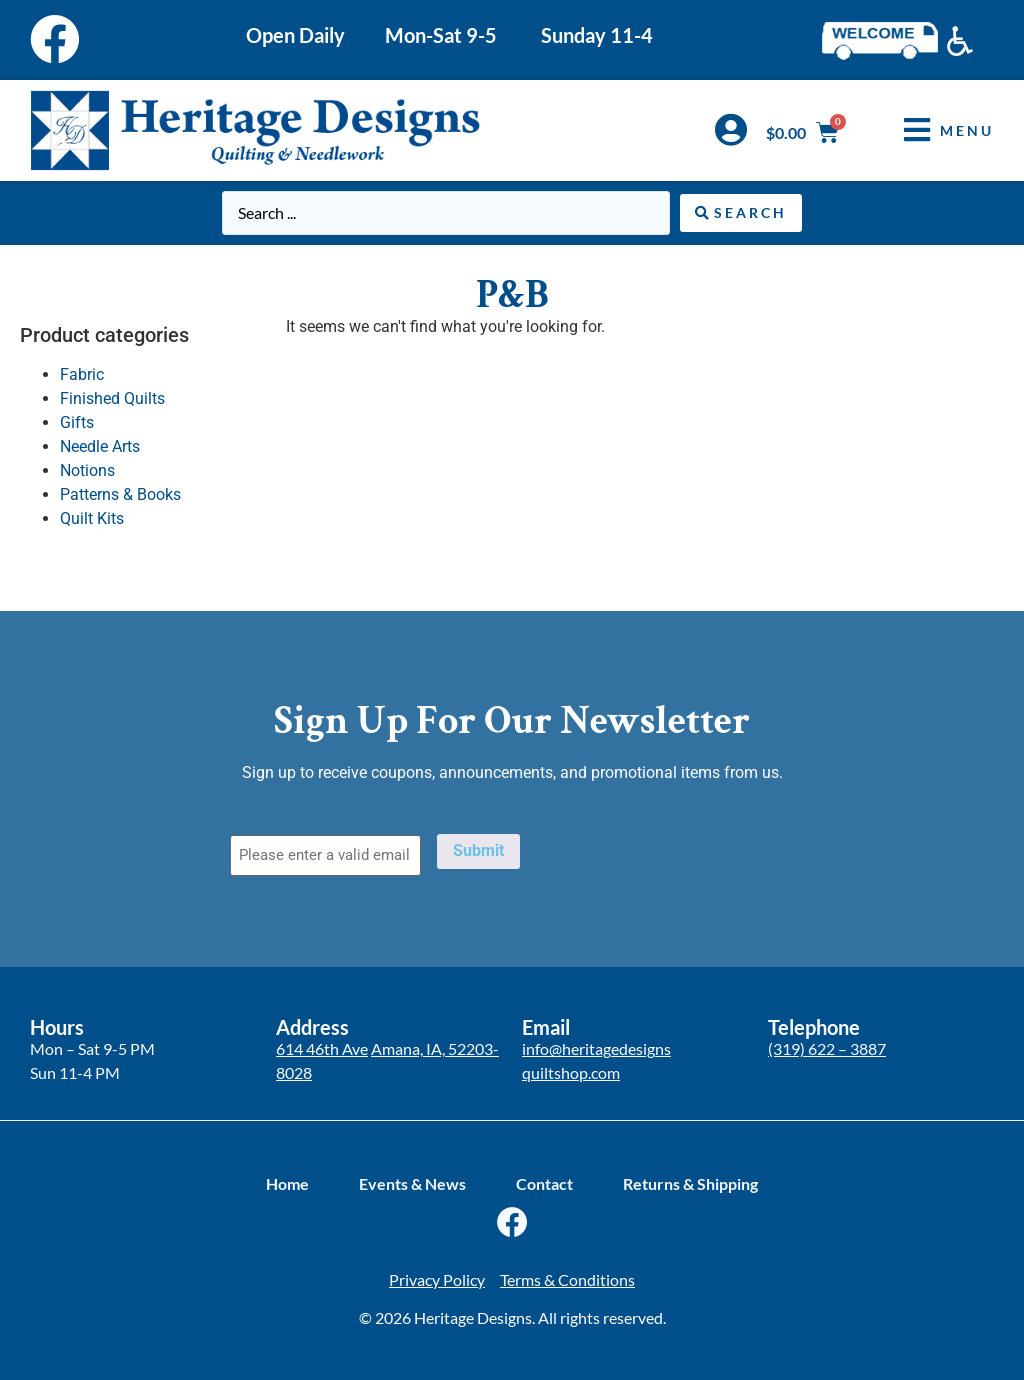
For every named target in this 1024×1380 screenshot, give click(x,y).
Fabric (82, 374)
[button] (934, 130)
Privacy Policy (437, 1279)
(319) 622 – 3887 (827, 1048)
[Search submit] (741, 212)
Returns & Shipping (690, 1183)
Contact (544, 1183)
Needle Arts (100, 446)
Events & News (412, 1183)
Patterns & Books (120, 494)
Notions (87, 470)
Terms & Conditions (567, 1279)
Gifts (77, 422)
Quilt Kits (92, 518)
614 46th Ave (322, 1048)
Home (287, 1183)
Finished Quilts (112, 398)
